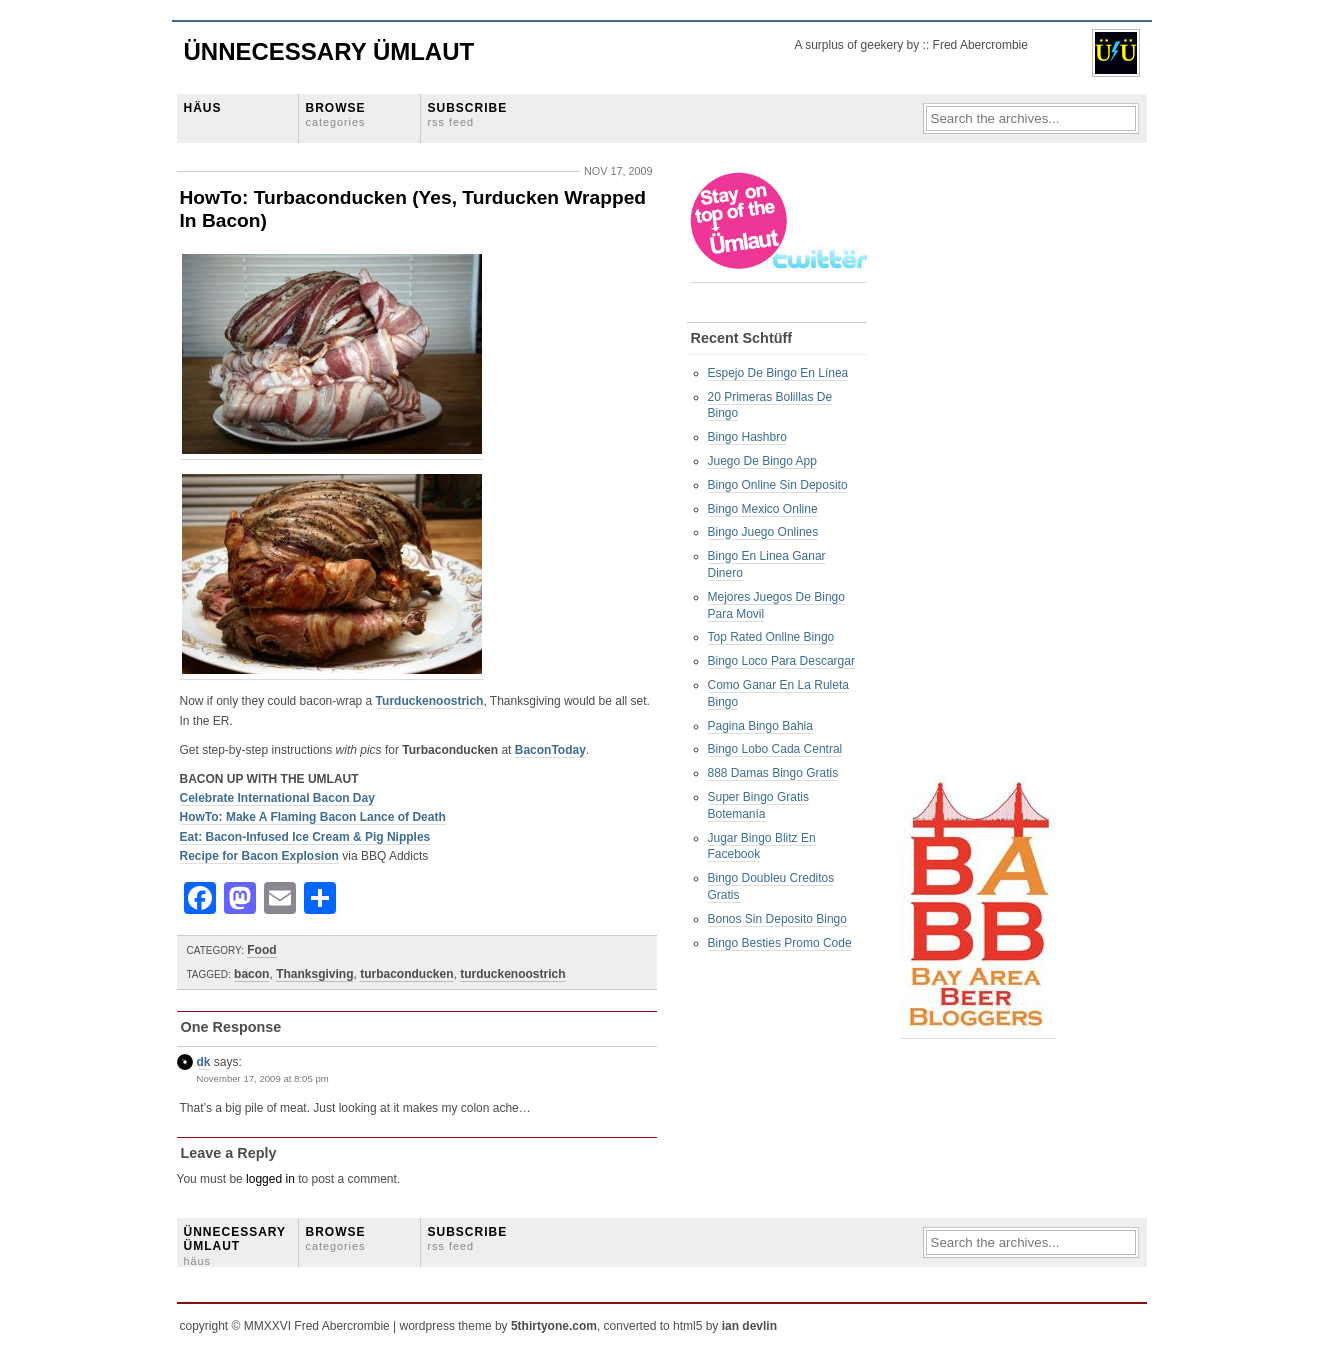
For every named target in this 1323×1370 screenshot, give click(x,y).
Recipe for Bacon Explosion (259, 856)
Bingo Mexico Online (763, 509)
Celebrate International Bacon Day (277, 798)
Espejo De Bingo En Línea (778, 373)
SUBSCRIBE (468, 114)
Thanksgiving (314, 974)
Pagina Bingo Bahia (760, 726)
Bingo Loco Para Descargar (781, 661)
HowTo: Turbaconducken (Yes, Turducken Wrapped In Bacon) (413, 209)
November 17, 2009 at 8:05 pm (263, 1078)
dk (204, 1062)
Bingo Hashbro (747, 437)
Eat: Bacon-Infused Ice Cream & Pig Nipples (305, 837)
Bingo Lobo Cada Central (775, 749)
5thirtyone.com (554, 1326)
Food (261, 950)
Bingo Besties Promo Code (780, 943)
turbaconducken (406, 974)
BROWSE (336, 114)
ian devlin (749, 1326)
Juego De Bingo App (762, 461)
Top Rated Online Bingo (771, 637)
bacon (251, 974)
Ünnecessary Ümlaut (329, 51)
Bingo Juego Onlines (763, 532)
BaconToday (550, 750)
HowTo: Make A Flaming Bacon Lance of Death (313, 817)
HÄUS (203, 108)
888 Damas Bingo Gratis (773, 773)
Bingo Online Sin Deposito (778, 485)
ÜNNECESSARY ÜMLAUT (235, 1246)
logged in (270, 1179)
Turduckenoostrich (430, 701)
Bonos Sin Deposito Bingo (777, 919)
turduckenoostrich (512, 974)
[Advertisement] (980, 471)
